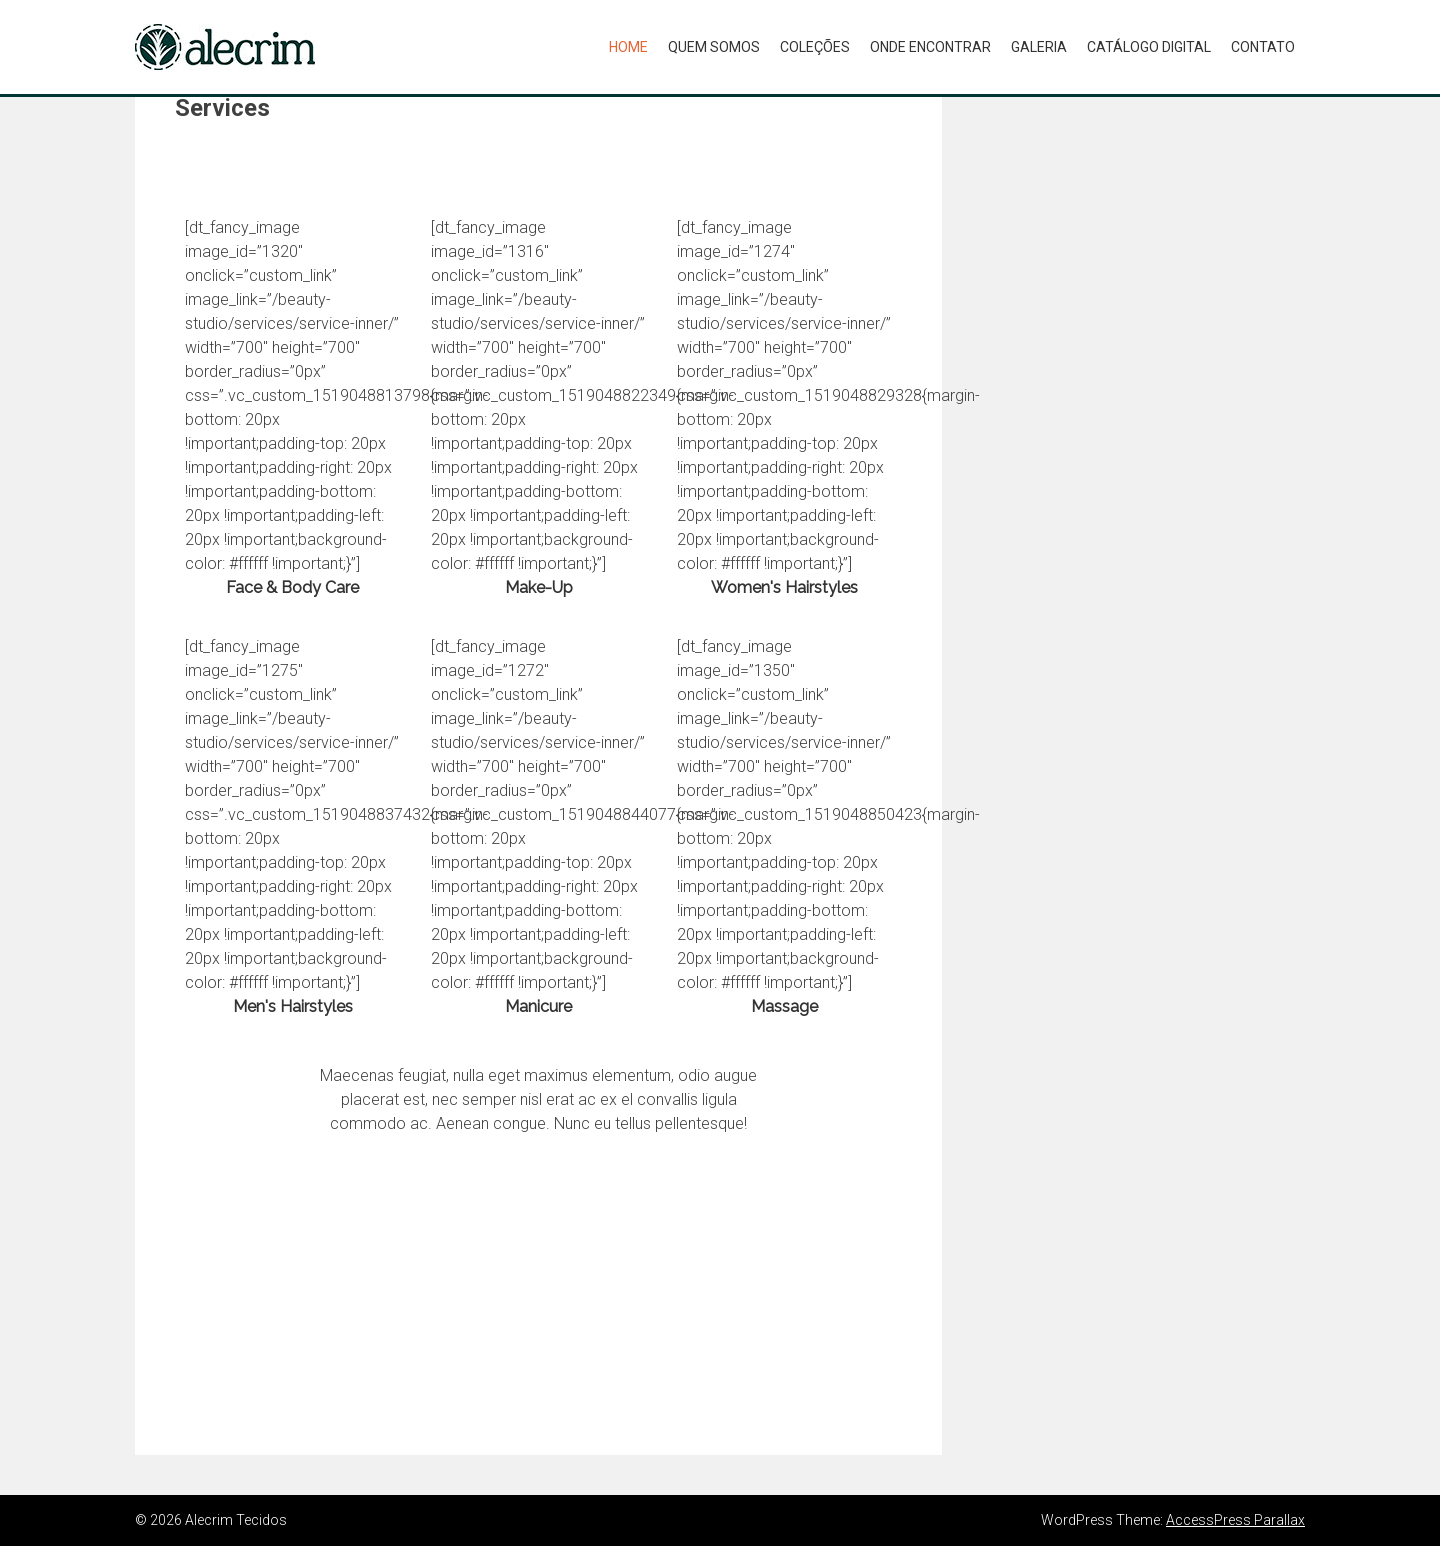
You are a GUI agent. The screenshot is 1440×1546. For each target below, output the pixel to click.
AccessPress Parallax (1235, 1520)
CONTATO (1263, 47)
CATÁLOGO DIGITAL (1149, 47)
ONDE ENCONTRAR (930, 47)
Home (628, 47)
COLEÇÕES (815, 47)
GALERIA (1039, 47)
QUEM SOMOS (714, 47)
